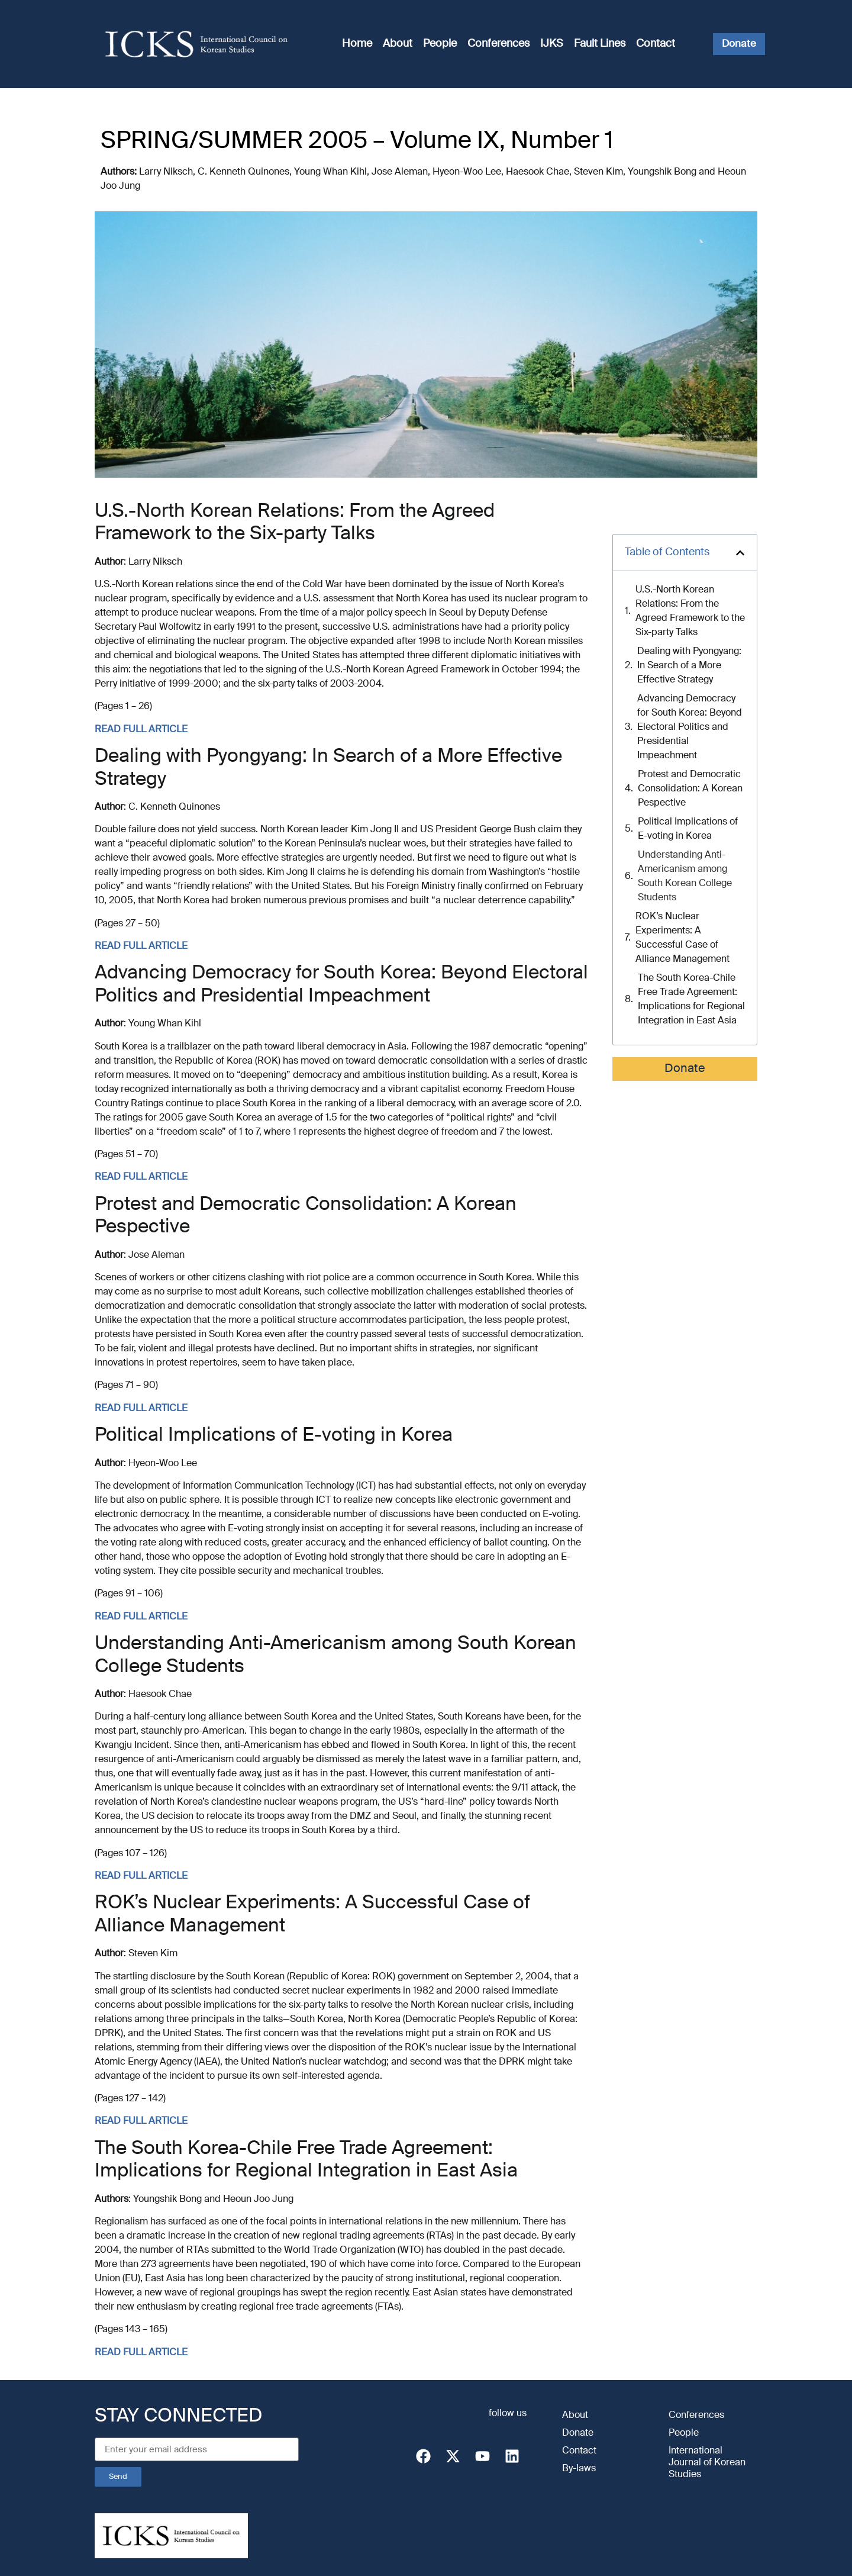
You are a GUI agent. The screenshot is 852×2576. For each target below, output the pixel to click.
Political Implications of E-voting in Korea (688, 829)
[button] (740, 553)
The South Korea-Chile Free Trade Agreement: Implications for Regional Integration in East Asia (691, 1000)
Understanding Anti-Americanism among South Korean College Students (685, 877)
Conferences (498, 43)
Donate (684, 1069)
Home (357, 43)
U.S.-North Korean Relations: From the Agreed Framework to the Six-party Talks (690, 611)
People (440, 43)
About (397, 43)
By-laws (579, 2469)
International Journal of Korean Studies (707, 2463)
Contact (655, 43)
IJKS (551, 43)
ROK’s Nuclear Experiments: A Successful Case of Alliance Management (682, 938)
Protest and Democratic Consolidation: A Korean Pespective (690, 789)
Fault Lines (599, 43)
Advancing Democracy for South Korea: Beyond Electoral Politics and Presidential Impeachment (689, 727)
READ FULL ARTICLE (141, 730)
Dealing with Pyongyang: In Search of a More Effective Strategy (689, 666)
